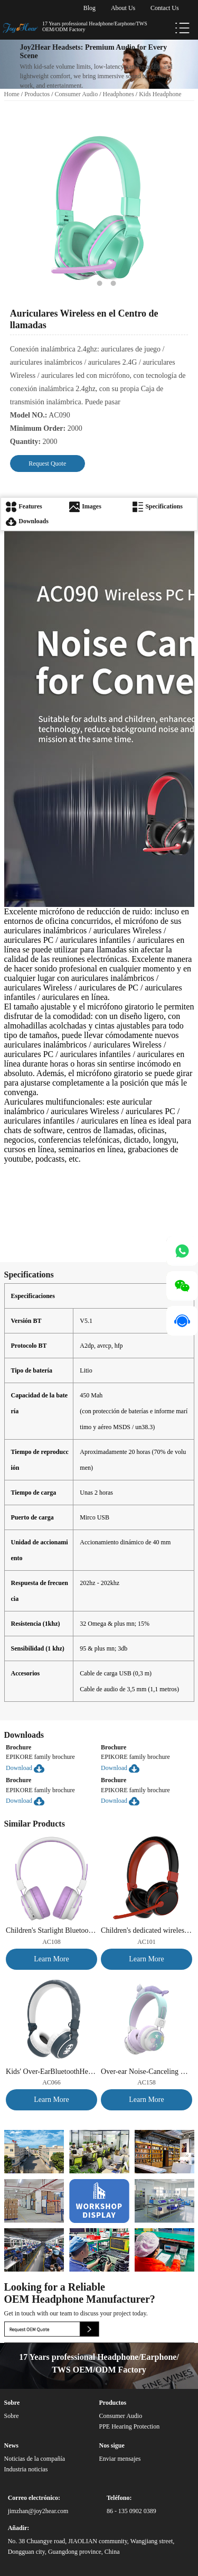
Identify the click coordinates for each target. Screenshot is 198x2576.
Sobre (11, 2416)
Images (85, 506)
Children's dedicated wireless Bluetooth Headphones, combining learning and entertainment (146, 1930)
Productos (37, 94)
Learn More (51, 1959)
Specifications (158, 506)
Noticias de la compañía (34, 2458)
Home (12, 94)
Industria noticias (26, 2469)
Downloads (27, 521)
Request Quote (47, 463)
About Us (123, 8)
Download (25, 1768)
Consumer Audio (76, 94)
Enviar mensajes (119, 2458)
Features (24, 506)
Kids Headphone (160, 94)
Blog (89, 8)
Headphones (118, 94)
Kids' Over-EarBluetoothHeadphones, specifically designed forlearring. (51, 2071)
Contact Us (164, 8)
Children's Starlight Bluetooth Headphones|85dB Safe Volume (51, 1930)
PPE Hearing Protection (129, 2426)
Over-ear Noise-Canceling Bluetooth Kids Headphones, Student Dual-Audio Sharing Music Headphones (146, 2071)
